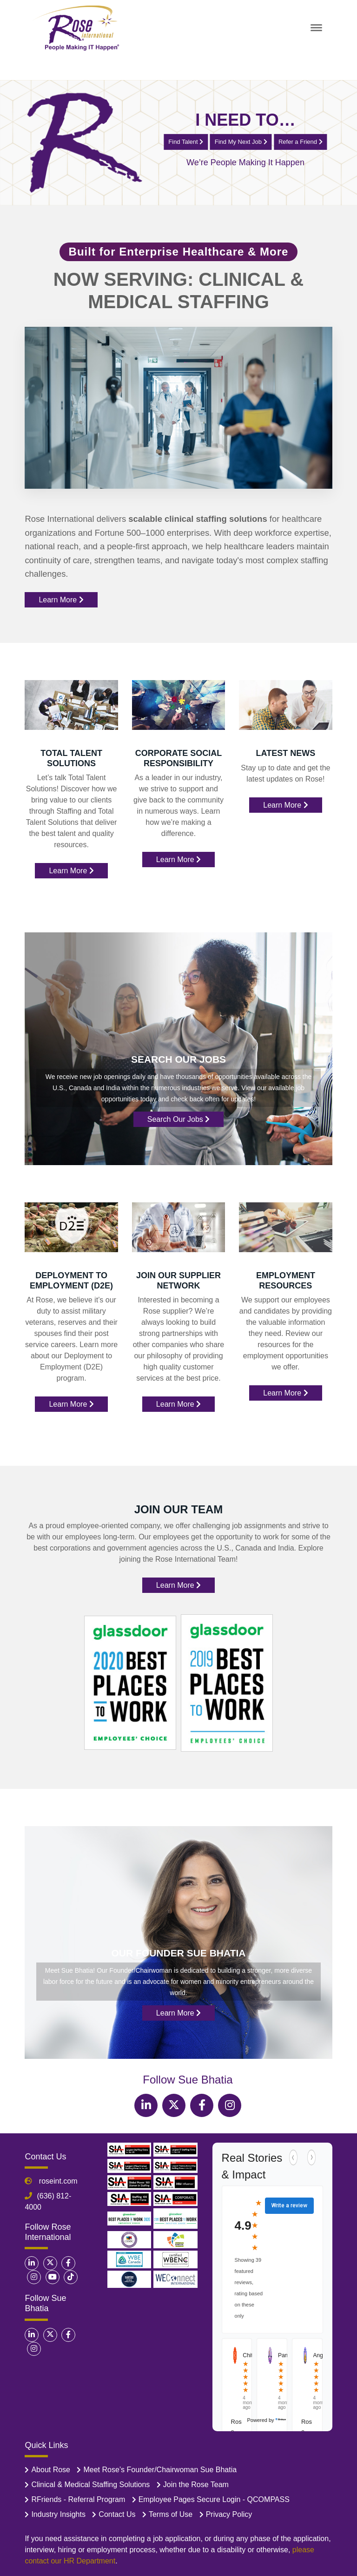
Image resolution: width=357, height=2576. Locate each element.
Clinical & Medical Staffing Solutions (90, 2484)
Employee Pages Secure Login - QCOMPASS (214, 2499)
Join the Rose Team (196, 2484)
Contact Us (117, 2514)
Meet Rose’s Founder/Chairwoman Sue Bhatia (160, 2470)
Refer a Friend (300, 141)
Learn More (61, 600)
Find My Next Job (241, 141)
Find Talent (185, 141)
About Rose (50, 2470)
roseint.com (57, 2181)
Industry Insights (58, 2514)
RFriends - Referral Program (78, 2499)
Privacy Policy (229, 2514)
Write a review (289, 2205)
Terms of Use (170, 2514)
